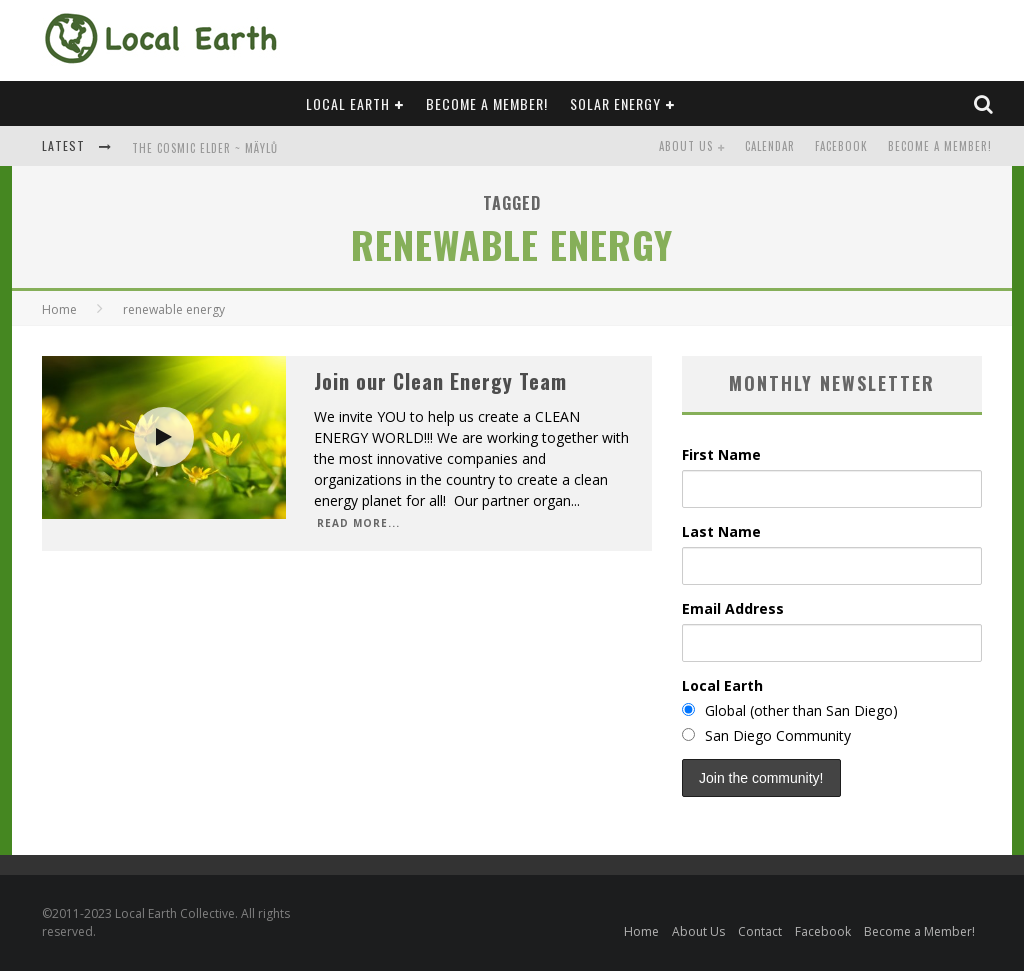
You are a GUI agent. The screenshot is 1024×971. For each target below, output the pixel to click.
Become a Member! (487, 103)
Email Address (733, 608)
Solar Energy (615, 103)
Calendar (770, 146)
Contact (760, 931)
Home (59, 309)
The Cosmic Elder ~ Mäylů (205, 148)
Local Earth (348, 103)
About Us (686, 146)
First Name (721, 454)
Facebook (841, 146)
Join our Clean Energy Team (440, 381)
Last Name (721, 531)
